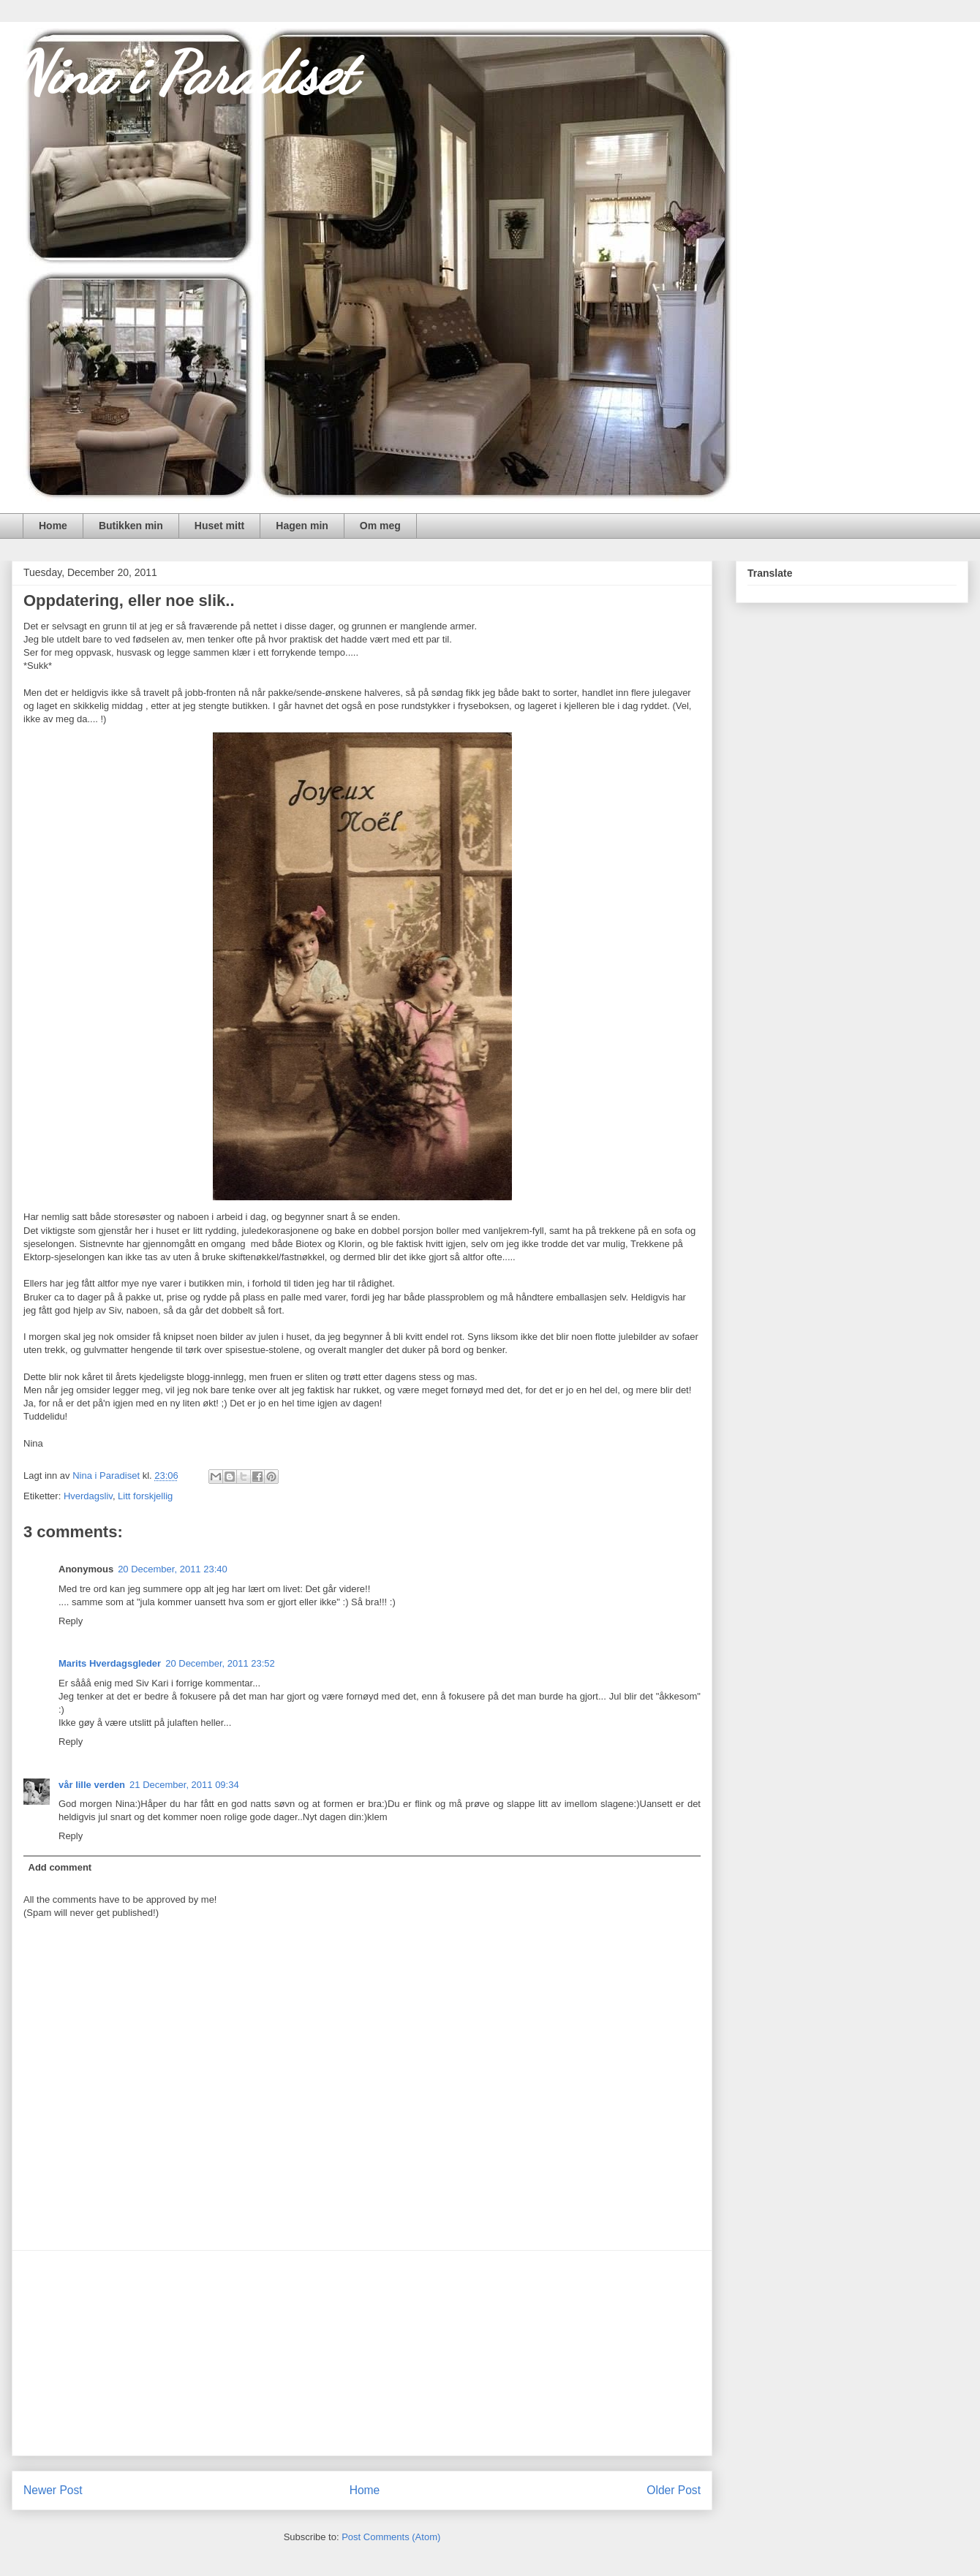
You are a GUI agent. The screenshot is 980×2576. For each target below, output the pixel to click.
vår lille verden (92, 1784)
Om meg (380, 525)
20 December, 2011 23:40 (172, 1569)
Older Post (674, 2490)
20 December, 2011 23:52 (220, 1663)
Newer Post (53, 2490)
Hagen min (302, 525)
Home (53, 525)
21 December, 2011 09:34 (184, 1784)
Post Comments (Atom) (391, 2536)
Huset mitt (219, 525)
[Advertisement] (362, 2353)
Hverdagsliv (88, 1495)
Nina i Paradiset (183, 73)
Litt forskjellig (145, 1495)
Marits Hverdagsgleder (110, 1663)
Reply (71, 1620)
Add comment (60, 1867)
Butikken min (131, 525)
